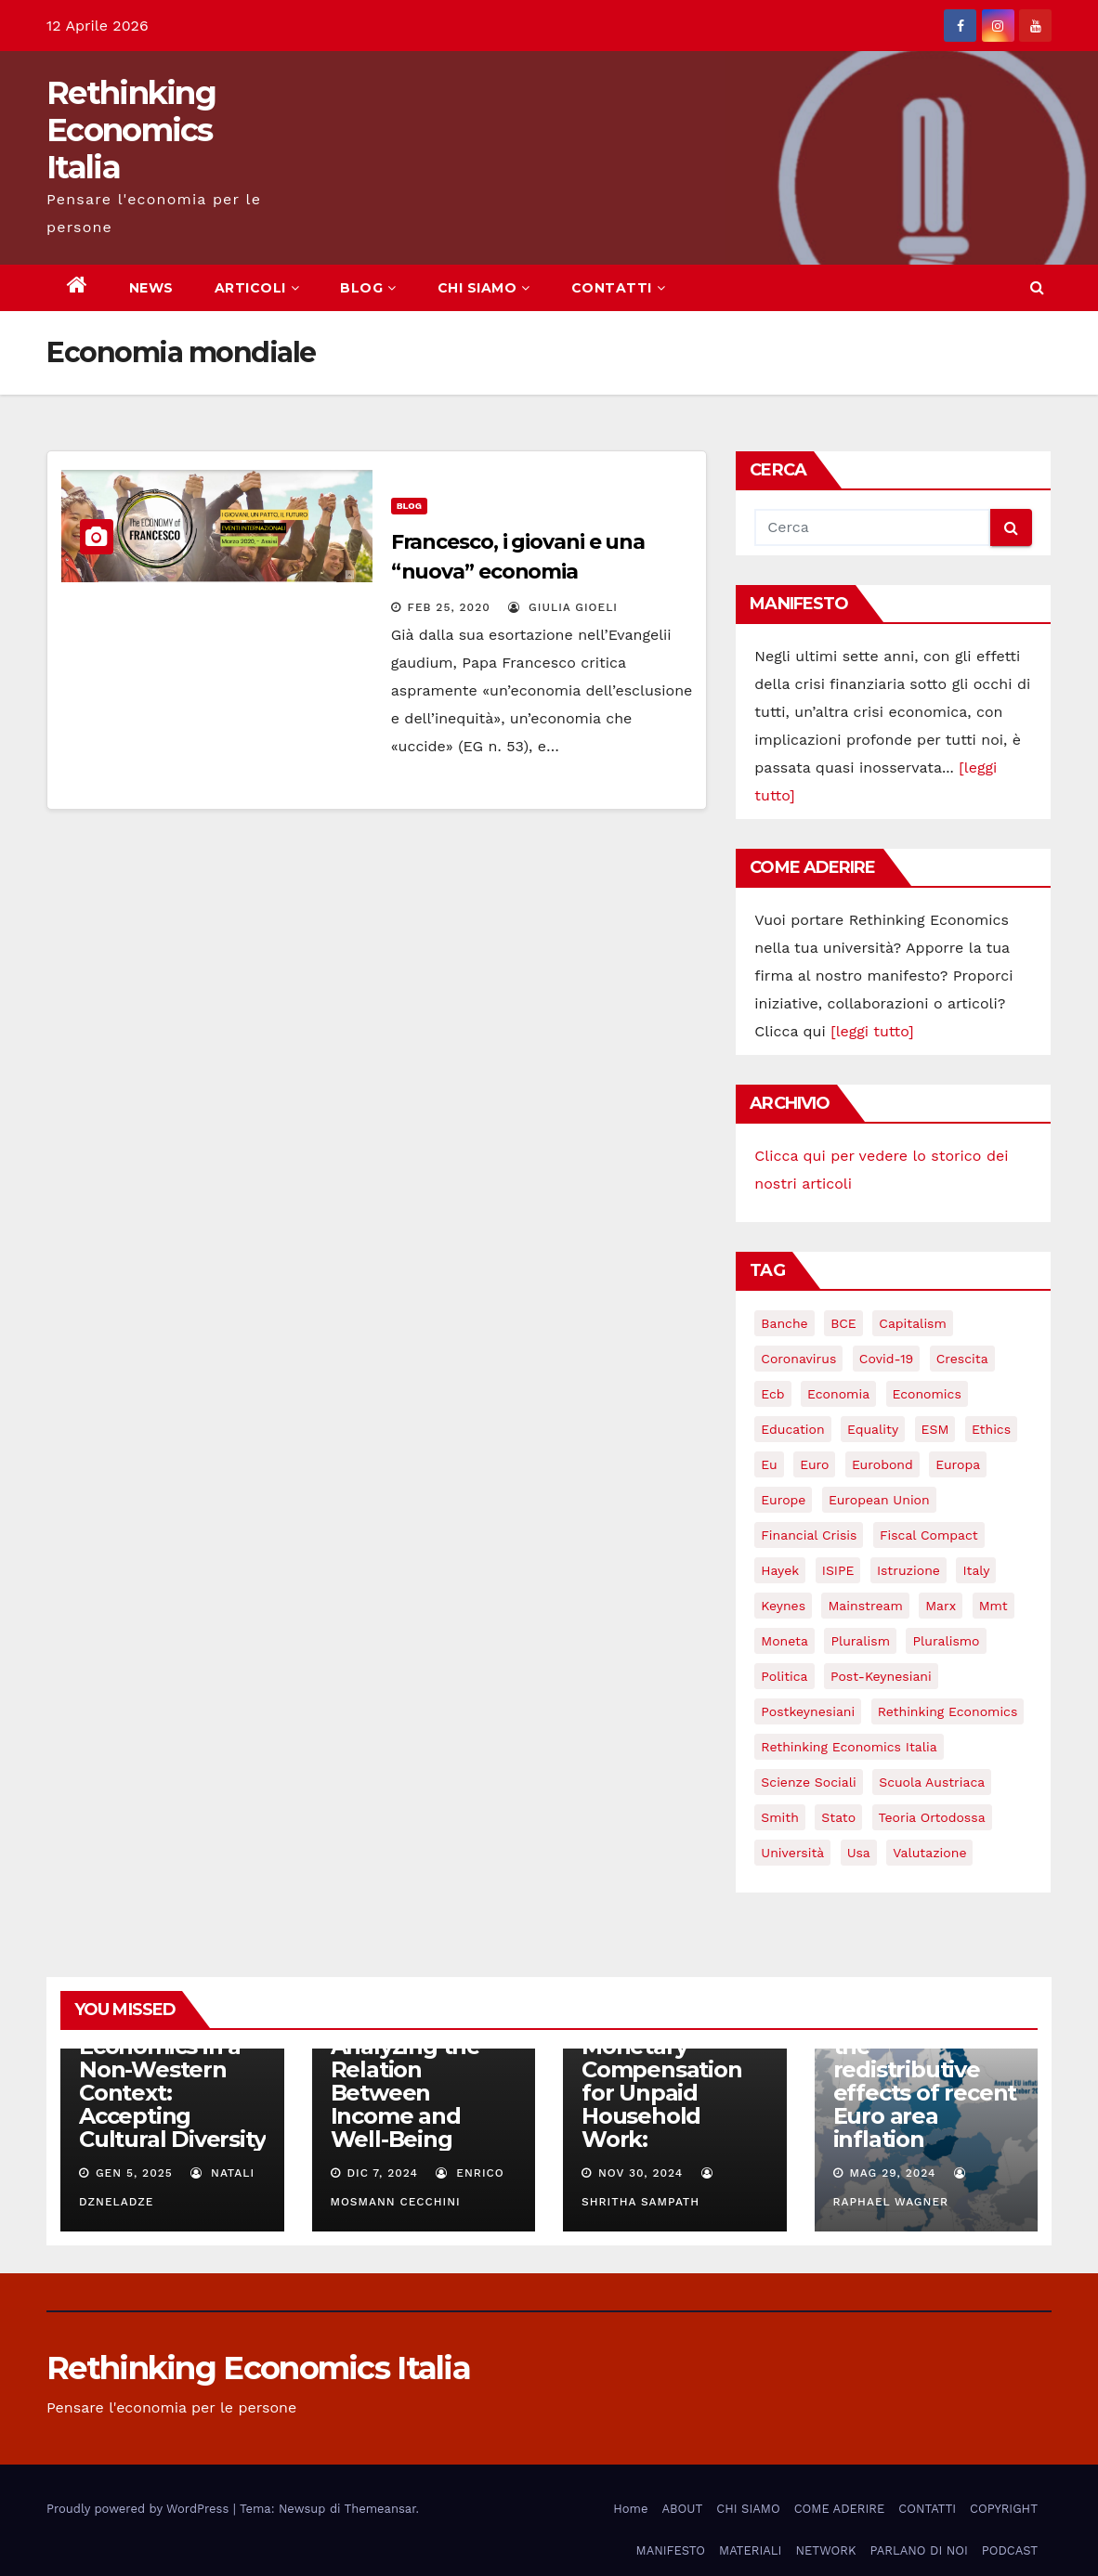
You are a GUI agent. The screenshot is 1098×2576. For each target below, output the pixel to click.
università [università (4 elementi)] (792, 1852)
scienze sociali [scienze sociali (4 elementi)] (808, 1782)
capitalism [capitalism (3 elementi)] (913, 1323)
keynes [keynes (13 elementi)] (783, 1605)
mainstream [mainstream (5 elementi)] (865, 1605)
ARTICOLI (257, 288)
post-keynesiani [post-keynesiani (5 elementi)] (881, 1676)
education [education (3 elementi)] (792, 1429)
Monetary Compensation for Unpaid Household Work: (662, 2093)
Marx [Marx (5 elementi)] (940, 1605)
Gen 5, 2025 (134, 2172)
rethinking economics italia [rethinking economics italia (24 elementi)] (848, 1746)
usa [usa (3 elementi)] (858, 1852)
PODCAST (1010, 2550)
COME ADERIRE (839, 2509)
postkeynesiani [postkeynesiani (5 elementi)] (808, 1711)
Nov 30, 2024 (640, 2172)
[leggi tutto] (871, 1031)
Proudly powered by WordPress (139, 2509)
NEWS (151, 288)
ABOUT (681, 2509)
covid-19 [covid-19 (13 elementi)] (886, 1358)
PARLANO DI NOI (918, 2550)
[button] (1037, 287)
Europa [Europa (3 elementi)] (957, 1464)
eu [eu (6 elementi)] (769, 1464)
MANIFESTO (671, 2550)
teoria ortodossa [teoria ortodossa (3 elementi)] (932, 1817)
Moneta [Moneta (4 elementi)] (784, 1640)
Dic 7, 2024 (382, 2172)
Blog (409, 506)
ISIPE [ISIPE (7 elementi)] (838, 1570)
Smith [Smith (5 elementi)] (780, 1817)
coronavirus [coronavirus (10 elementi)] (798, 1358)
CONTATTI (618, 288)
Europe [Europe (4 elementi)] (783, 1499)
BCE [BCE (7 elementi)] (843, 1323)
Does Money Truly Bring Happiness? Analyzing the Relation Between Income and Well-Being (405, 2058)
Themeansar (380, 2509)
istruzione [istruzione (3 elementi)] (908, 1570)
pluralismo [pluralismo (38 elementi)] (945, 1640)
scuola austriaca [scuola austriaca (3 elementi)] (932, 1782)
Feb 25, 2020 (449, 607)
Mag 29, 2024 (892, 2172)
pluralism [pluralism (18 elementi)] (860, 1640)
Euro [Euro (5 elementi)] (814, 1464)
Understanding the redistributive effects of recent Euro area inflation (925, 2081)
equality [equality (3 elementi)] (872, 1429)
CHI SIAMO (484, 288)
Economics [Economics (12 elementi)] (927, 1393)
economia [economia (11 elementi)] (838, 1393)
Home (630, 2509)
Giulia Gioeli (563, 607)
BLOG (368, 288)
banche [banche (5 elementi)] (784, 1323)
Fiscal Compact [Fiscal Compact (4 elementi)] (929, 1535)
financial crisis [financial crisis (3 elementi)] (808, 1535)
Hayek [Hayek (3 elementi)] (780, 1570)
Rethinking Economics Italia (131, 130)
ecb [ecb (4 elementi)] (772, 1393)
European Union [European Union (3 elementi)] (879, 1499)
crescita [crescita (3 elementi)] (962, 1358)
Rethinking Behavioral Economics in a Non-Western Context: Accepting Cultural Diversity (172, 2069)
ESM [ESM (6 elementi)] (935, 1429)
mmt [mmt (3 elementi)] (993, 1605)
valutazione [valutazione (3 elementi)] (929, 1852)
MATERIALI (750, 2550)
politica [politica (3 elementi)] (784, 1676)
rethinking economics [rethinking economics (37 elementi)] (948, 1711)
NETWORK (825, 2550)
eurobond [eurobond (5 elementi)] (882, 1464)
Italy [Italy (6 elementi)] (975, 1570)
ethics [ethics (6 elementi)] (991, 1429)
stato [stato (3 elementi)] (838, 1817)
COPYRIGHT (1004, 2509)
